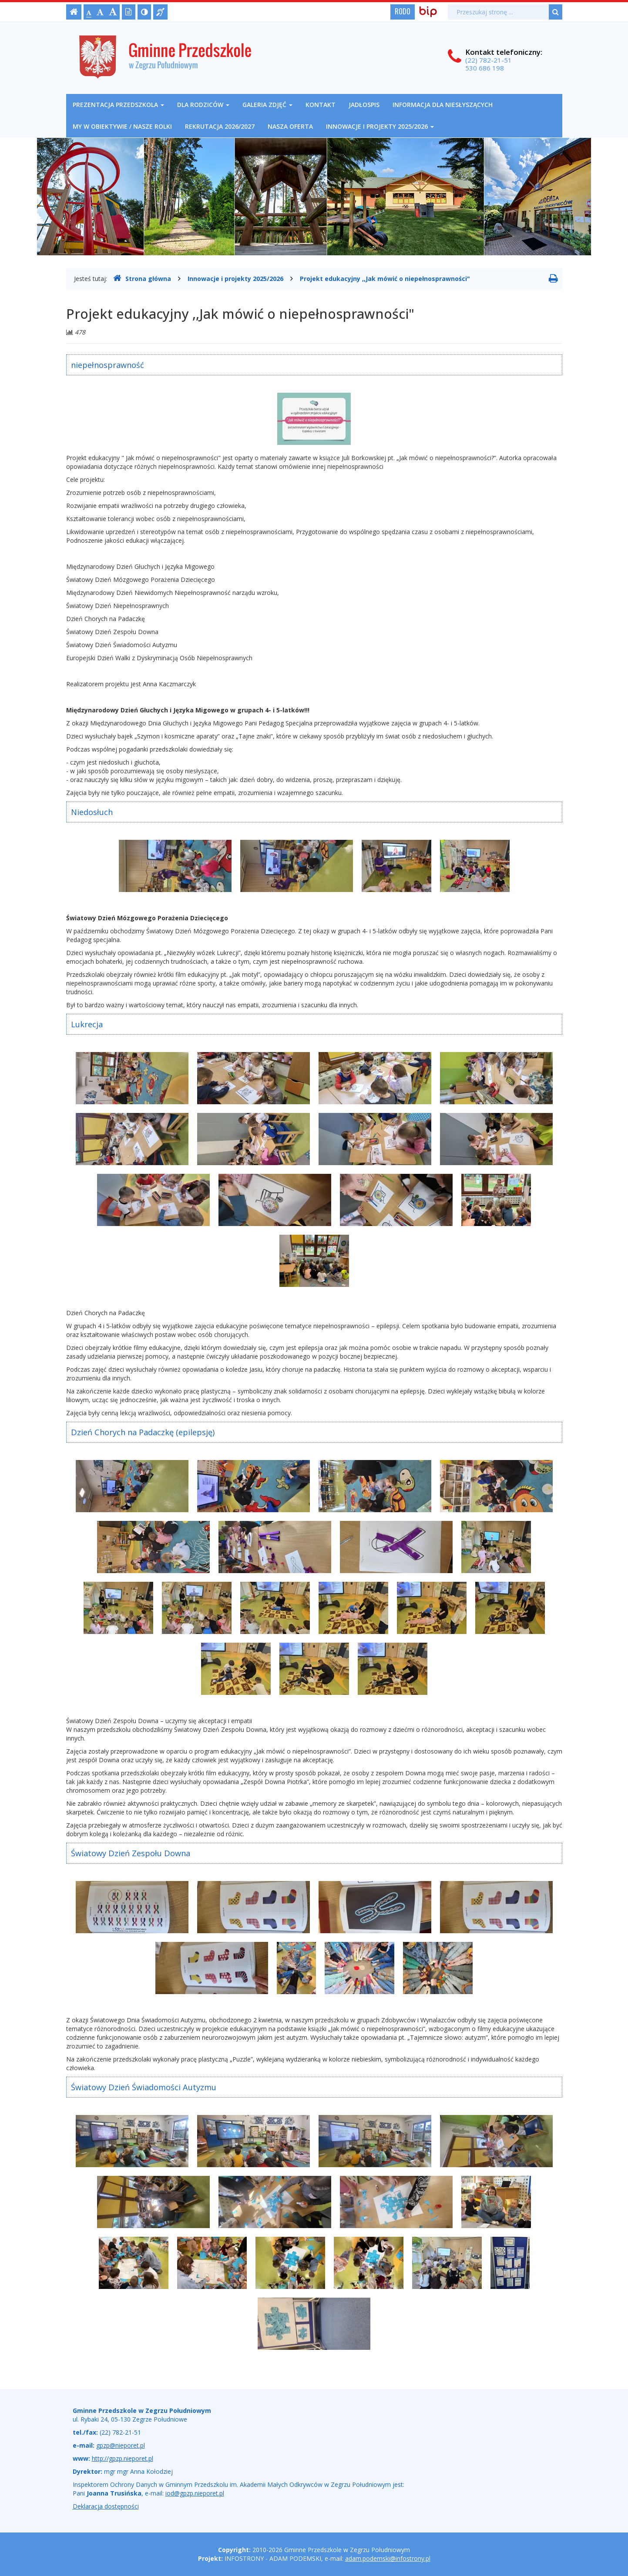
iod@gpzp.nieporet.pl (194, 2493)
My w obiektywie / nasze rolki (122, 126)
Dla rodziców (203, 104)
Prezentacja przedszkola (118, 104)
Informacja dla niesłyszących (443, 104)
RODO (402, 11)
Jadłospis (364, 104)
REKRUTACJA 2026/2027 (220, 126)
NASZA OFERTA (290, 126)
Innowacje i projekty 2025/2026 (380, 126)
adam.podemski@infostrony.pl (387, 2558)
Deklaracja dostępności (106, 2506)
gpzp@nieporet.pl (120, 2445)
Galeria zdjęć (267, 104)
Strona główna (142, 278)
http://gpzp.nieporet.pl (122, 2458)
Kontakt (321, 104)
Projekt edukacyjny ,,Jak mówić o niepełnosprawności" (385, 278)
